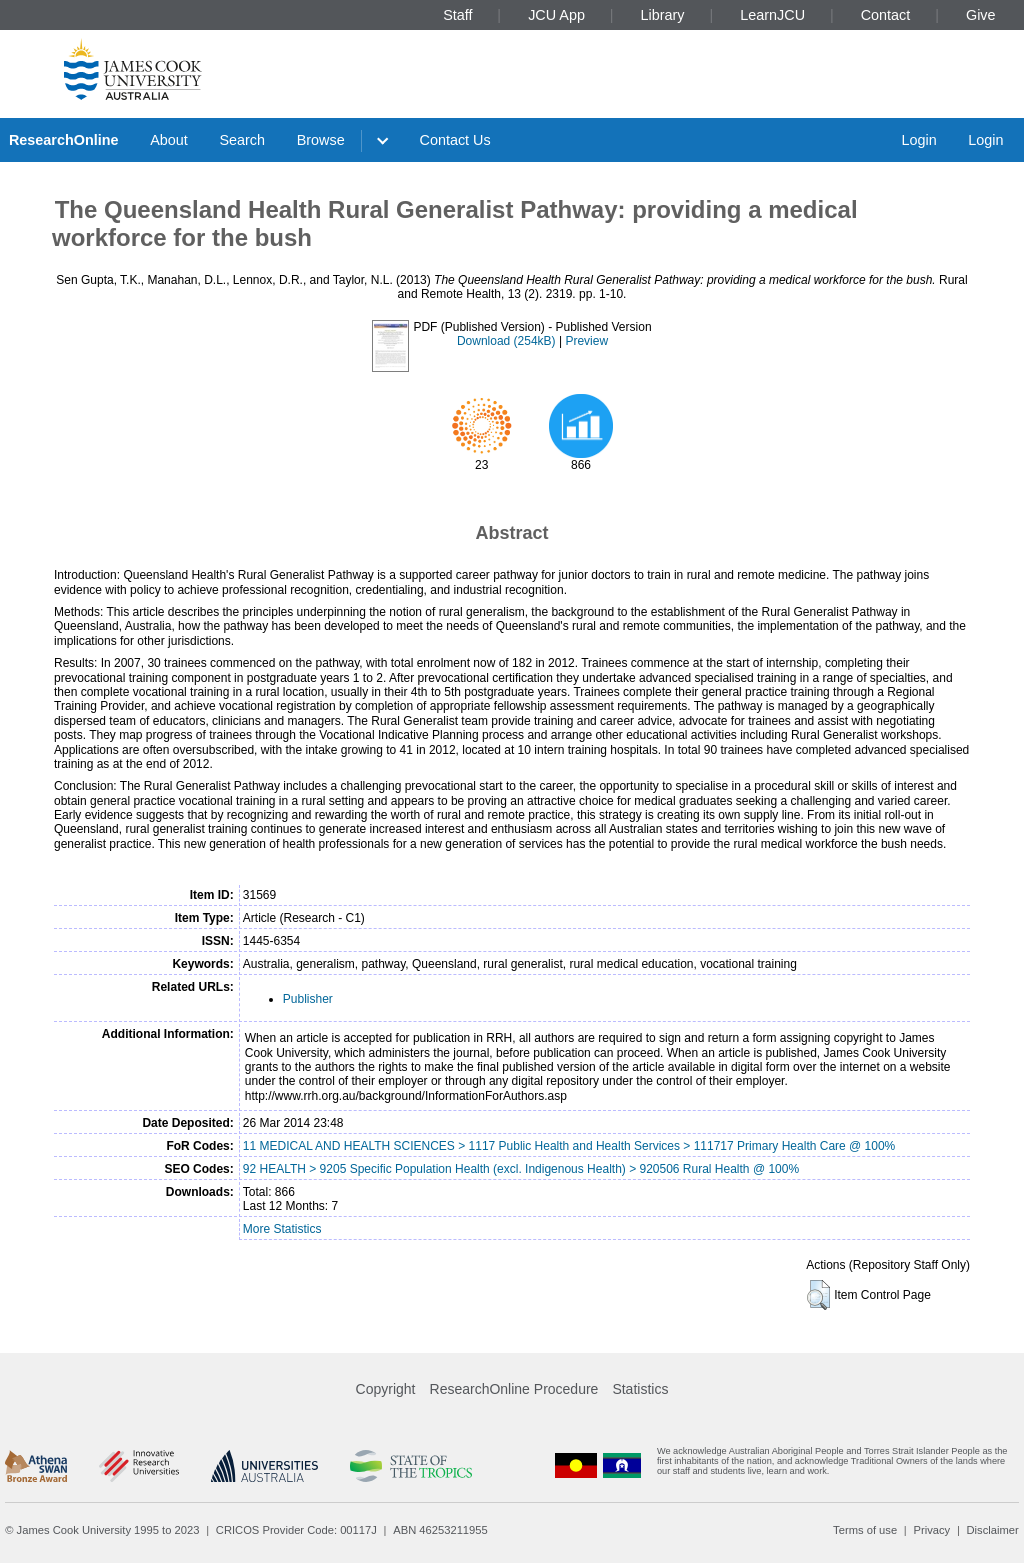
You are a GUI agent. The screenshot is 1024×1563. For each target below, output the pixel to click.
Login (918, 140)
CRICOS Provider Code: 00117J (296, 1530)
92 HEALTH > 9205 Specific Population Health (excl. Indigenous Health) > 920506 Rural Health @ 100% (521, 1169)
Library (663, 15)
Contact (886, 15)
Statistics (640, 1389)
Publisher (308, 999)
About (169, 140)
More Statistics (282, 1229)
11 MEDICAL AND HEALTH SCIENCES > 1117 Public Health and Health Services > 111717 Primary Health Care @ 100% (569, 1146)
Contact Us (455, 140)
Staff (457, 15)
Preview (586, 341)
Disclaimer (993, 1530)
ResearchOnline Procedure (514, 1389)
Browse (321, 140)
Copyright (386, 1389)
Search (242, 140)
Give (981, 15)
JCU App (556, 15)
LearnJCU (772, 15)
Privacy (931, 1530)
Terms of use (865, 1530)
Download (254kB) (506, 341)
